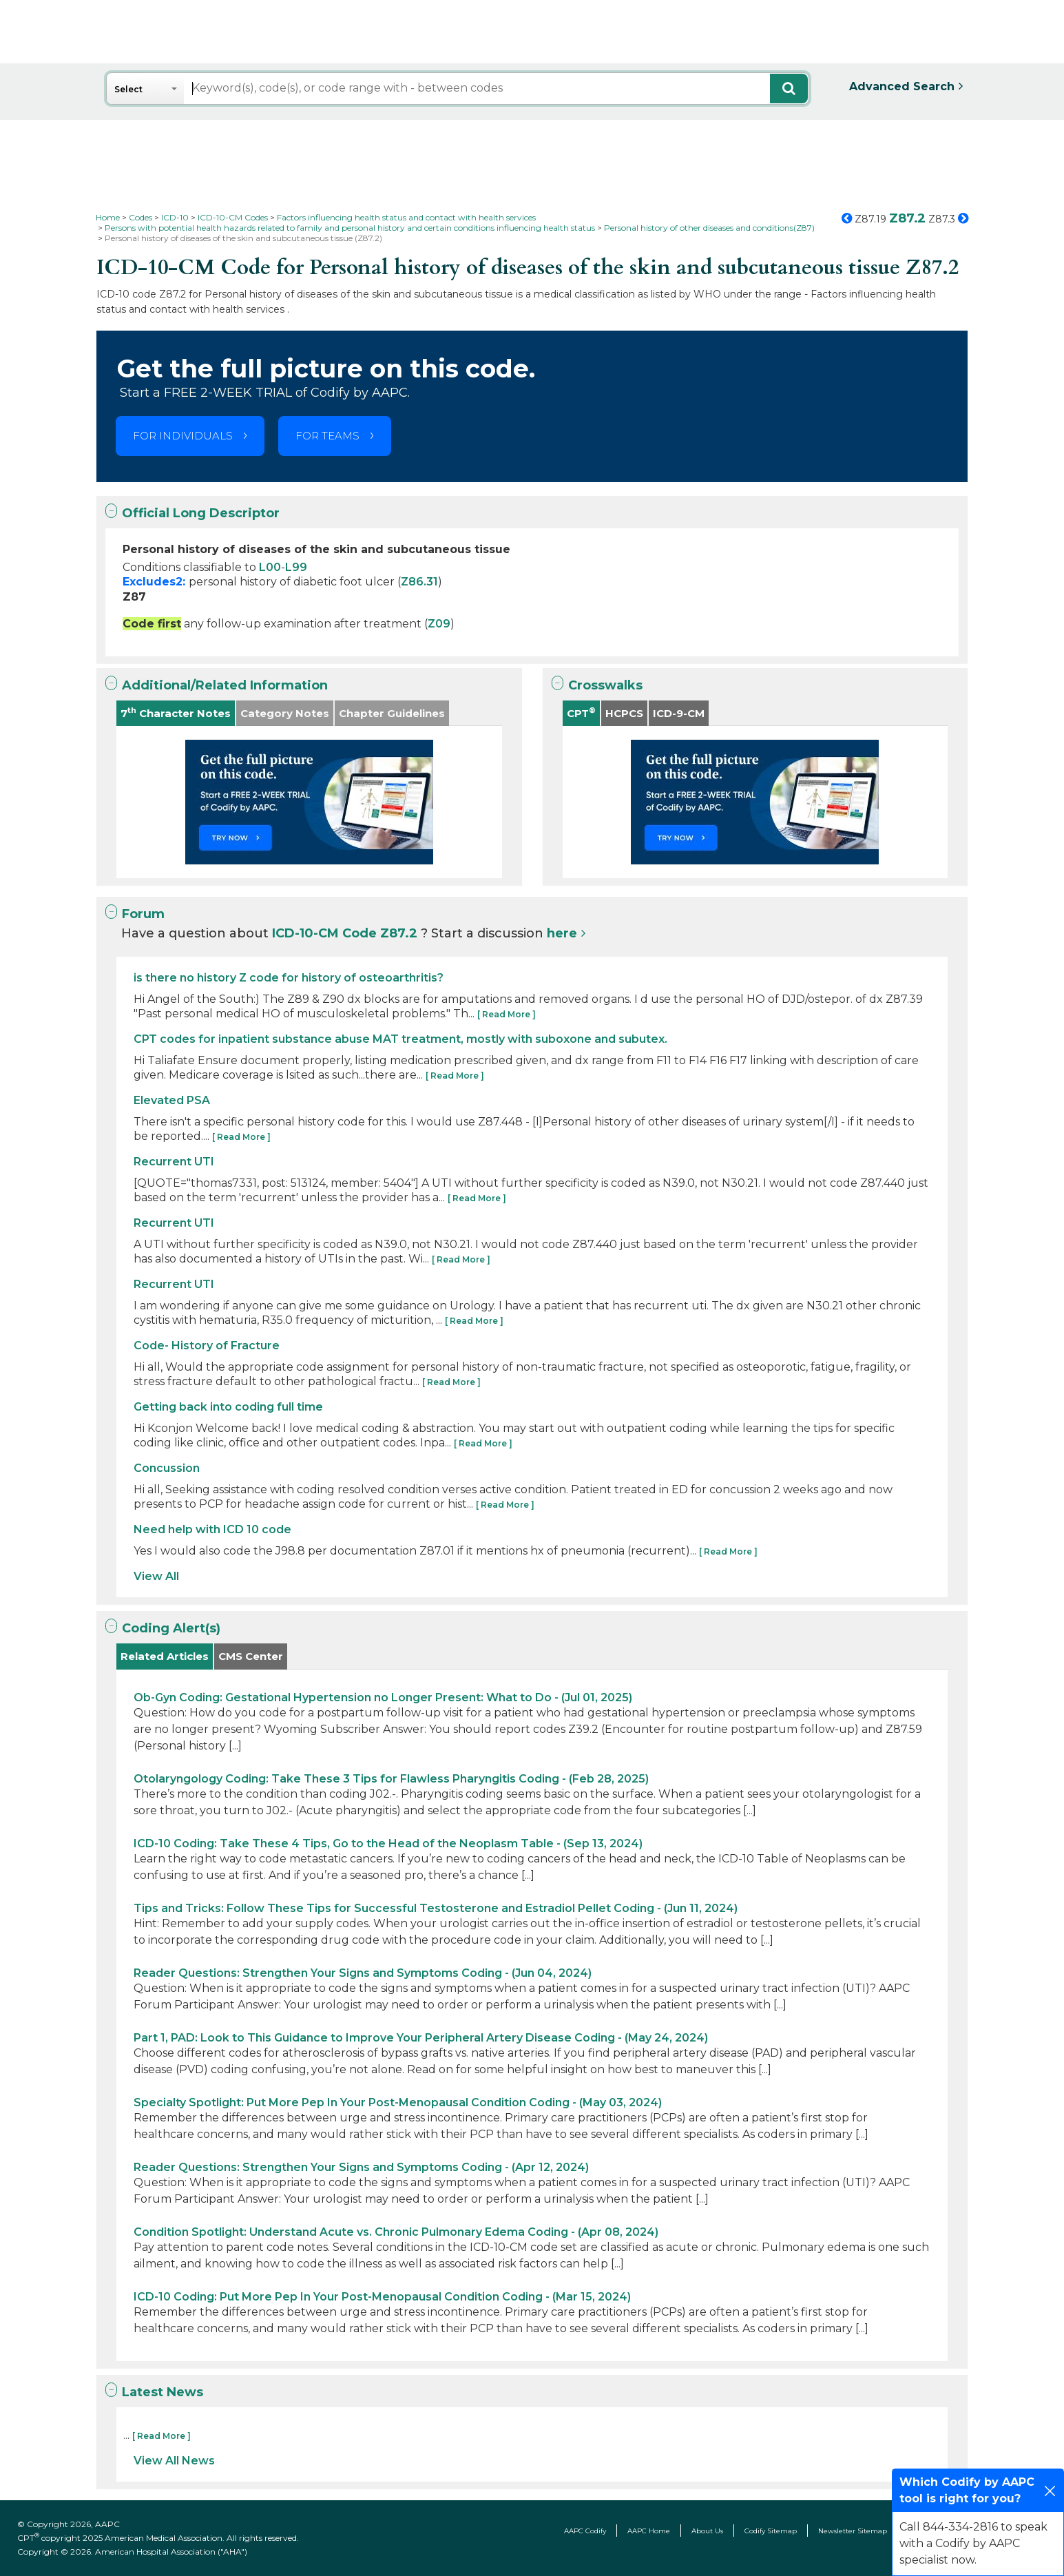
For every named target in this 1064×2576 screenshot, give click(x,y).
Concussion (167, 1468)
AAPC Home (648, 2530)
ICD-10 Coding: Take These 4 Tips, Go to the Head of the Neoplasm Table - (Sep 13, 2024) (388, 1843)
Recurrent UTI (174, 1161)
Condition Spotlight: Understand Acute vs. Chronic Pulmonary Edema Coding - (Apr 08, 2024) (396, 2232)
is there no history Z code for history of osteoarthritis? (289, 977)
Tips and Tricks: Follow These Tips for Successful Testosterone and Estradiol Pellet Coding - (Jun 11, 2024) (436, 1908)
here (562, 933)
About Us (707, 2530)
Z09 (439, 623)
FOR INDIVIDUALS (183, 435)
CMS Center (250, 1656)
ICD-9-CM (679, 713)
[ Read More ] (506, 1014)
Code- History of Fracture (207, 1345)
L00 (270, 567)
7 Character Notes (176, 712)
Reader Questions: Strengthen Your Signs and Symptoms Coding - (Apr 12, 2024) (361, 2167)
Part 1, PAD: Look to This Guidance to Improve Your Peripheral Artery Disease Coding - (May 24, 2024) (421, 2037)
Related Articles (165, 1656)
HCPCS (624, 713)
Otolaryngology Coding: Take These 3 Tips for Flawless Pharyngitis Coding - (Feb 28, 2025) (391, 1778)
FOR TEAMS (327, 435)
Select (128, 89)
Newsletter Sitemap (852, 2530)
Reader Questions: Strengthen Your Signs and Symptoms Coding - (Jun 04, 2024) (363, 1973)
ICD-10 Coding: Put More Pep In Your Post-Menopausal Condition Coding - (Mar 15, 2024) (382, 2296)
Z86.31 (419, 581)
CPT (581, 712)
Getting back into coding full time (228, 1406)
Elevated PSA (172, 1100)
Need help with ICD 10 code (212, 1529)
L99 (296, 567)
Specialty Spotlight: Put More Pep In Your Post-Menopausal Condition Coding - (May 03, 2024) (398, 2102)
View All (156, 1576)
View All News (174, 2460)
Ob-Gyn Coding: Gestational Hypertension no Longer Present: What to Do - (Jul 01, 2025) (383, 1697)
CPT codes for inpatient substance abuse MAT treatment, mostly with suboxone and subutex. (400, 1039)
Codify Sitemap (770, 2530)
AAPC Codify (585, 2530)
